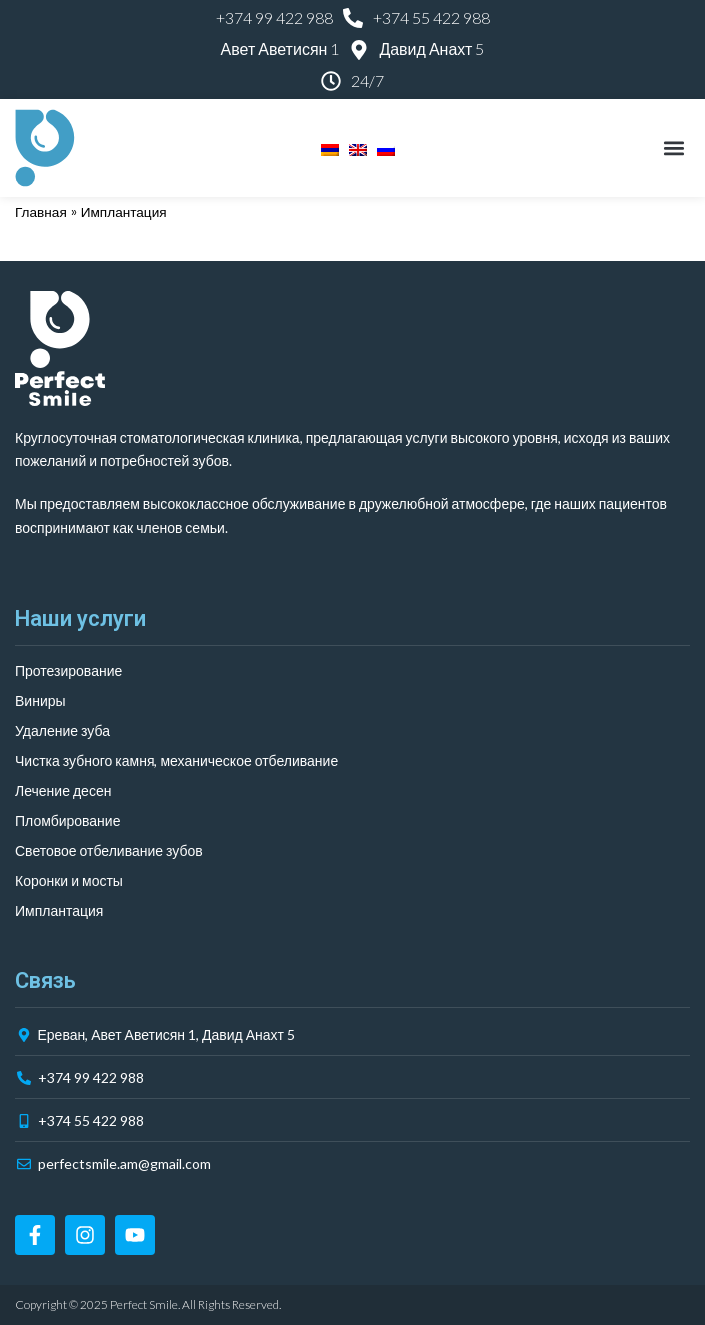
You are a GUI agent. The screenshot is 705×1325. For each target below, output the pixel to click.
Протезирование (68, 670)
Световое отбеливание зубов (109, 850)
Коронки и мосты (69, 880)
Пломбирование (67, 820)
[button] (673, 148)
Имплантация (59, 910)
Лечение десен (63, 790)
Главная (41, 212)
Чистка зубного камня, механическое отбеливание (176, 760)
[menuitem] (325, 148)
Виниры (40, 700)
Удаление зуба (62, 730)
